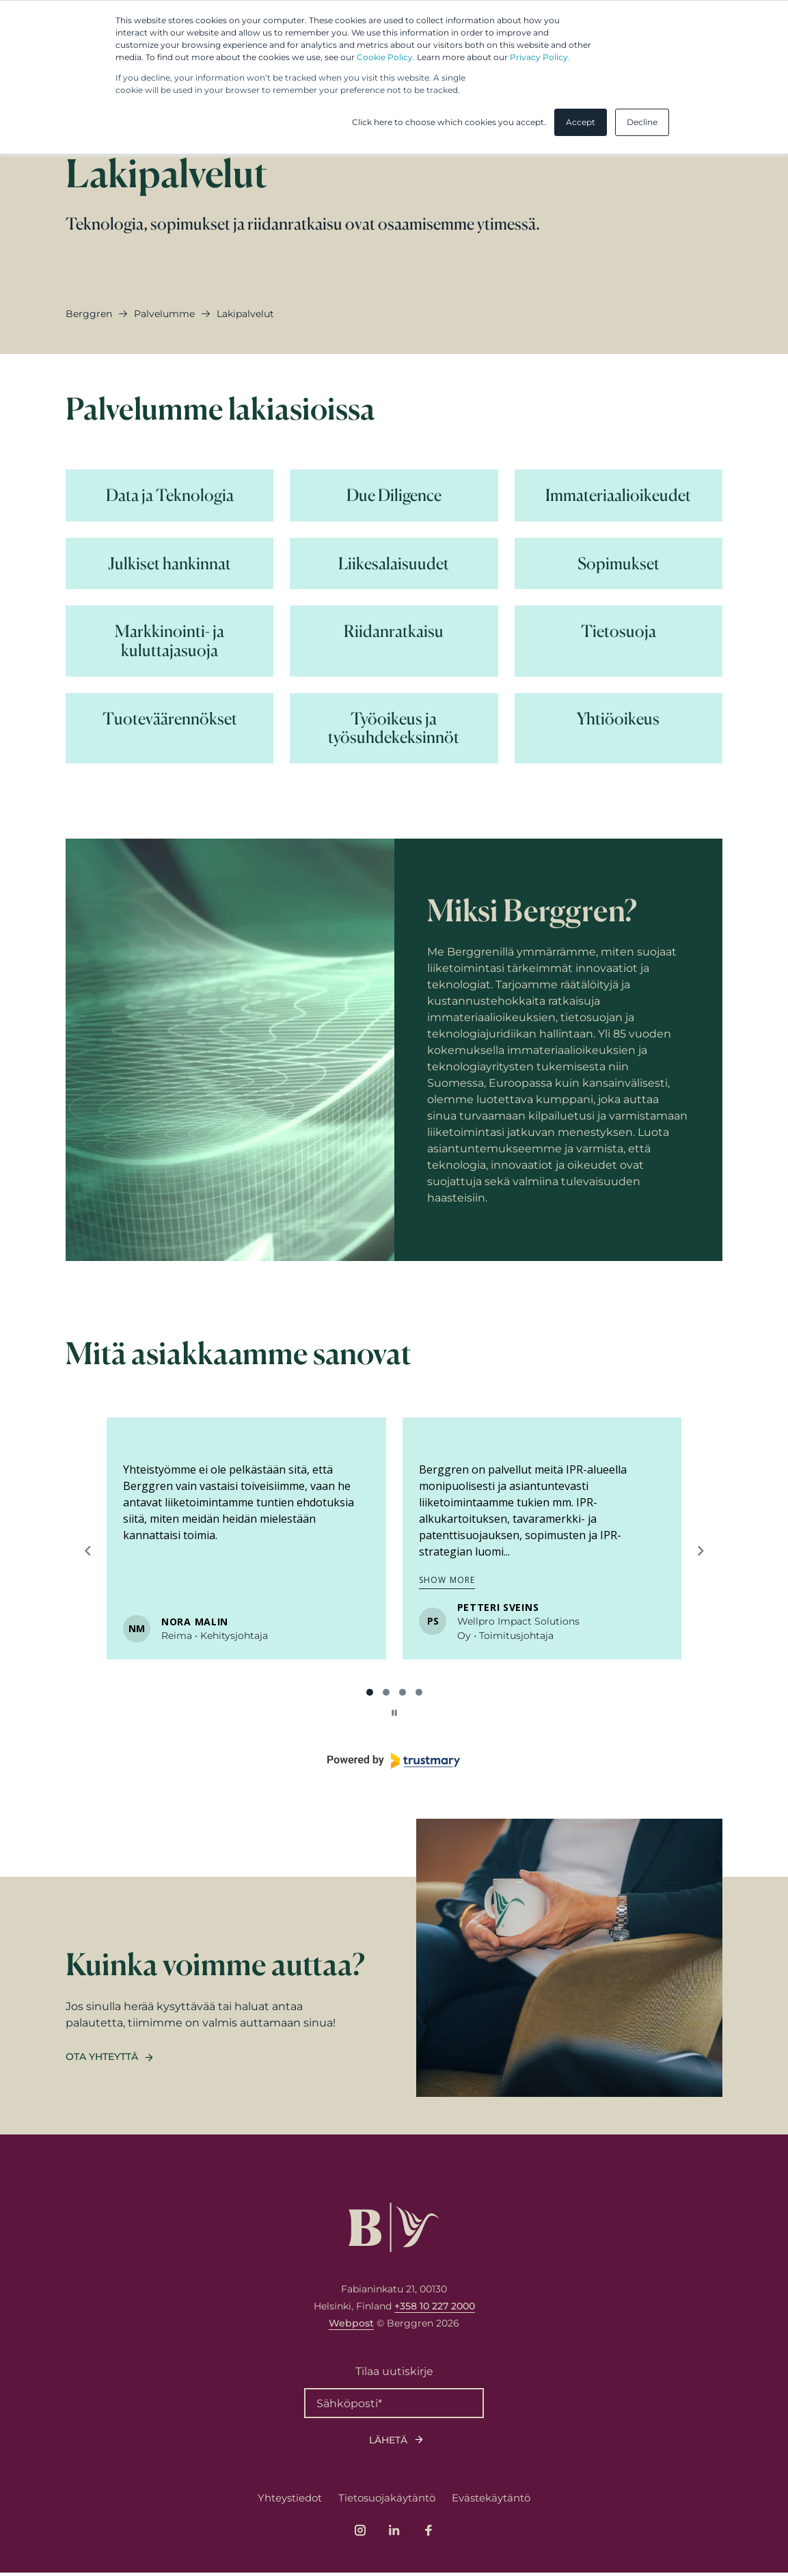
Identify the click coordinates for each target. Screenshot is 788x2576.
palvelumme (164, 314)
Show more (447, 1580)
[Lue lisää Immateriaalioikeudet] (618, 495)
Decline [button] (642, 122)
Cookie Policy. (386, 57)
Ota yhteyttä (102, 2060)
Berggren (89, 314)
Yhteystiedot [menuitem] (290, 2501)
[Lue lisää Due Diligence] (394, 495)
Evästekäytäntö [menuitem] (491, 2501)
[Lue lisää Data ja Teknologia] (169, 495)
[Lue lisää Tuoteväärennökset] (169, 728)
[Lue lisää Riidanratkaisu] (394, 641)
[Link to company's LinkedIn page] (394, 2533)
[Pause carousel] (394, 1713)
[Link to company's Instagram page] (360, 2533)
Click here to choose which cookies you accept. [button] (449, 122)
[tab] (370, 1692)
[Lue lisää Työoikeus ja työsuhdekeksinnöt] (394, 728)
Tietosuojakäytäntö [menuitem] (386, 2501)
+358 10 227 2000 (434, 2309)
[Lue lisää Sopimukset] (618, 564)
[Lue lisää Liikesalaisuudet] (394, 564)
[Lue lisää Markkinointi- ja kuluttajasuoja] (169, 641)
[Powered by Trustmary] (393, 1760)
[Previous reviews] (87, 1550)
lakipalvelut (245, 314)
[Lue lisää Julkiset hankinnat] (169, 564)
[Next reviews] (700, 1550)
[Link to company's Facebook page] (428, 2533)
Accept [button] (580, 122)
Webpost (351, 2326)
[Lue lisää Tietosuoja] (618, 641)
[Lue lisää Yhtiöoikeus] (618, 728)
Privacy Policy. (540, 57)
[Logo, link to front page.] (394, 2231)
